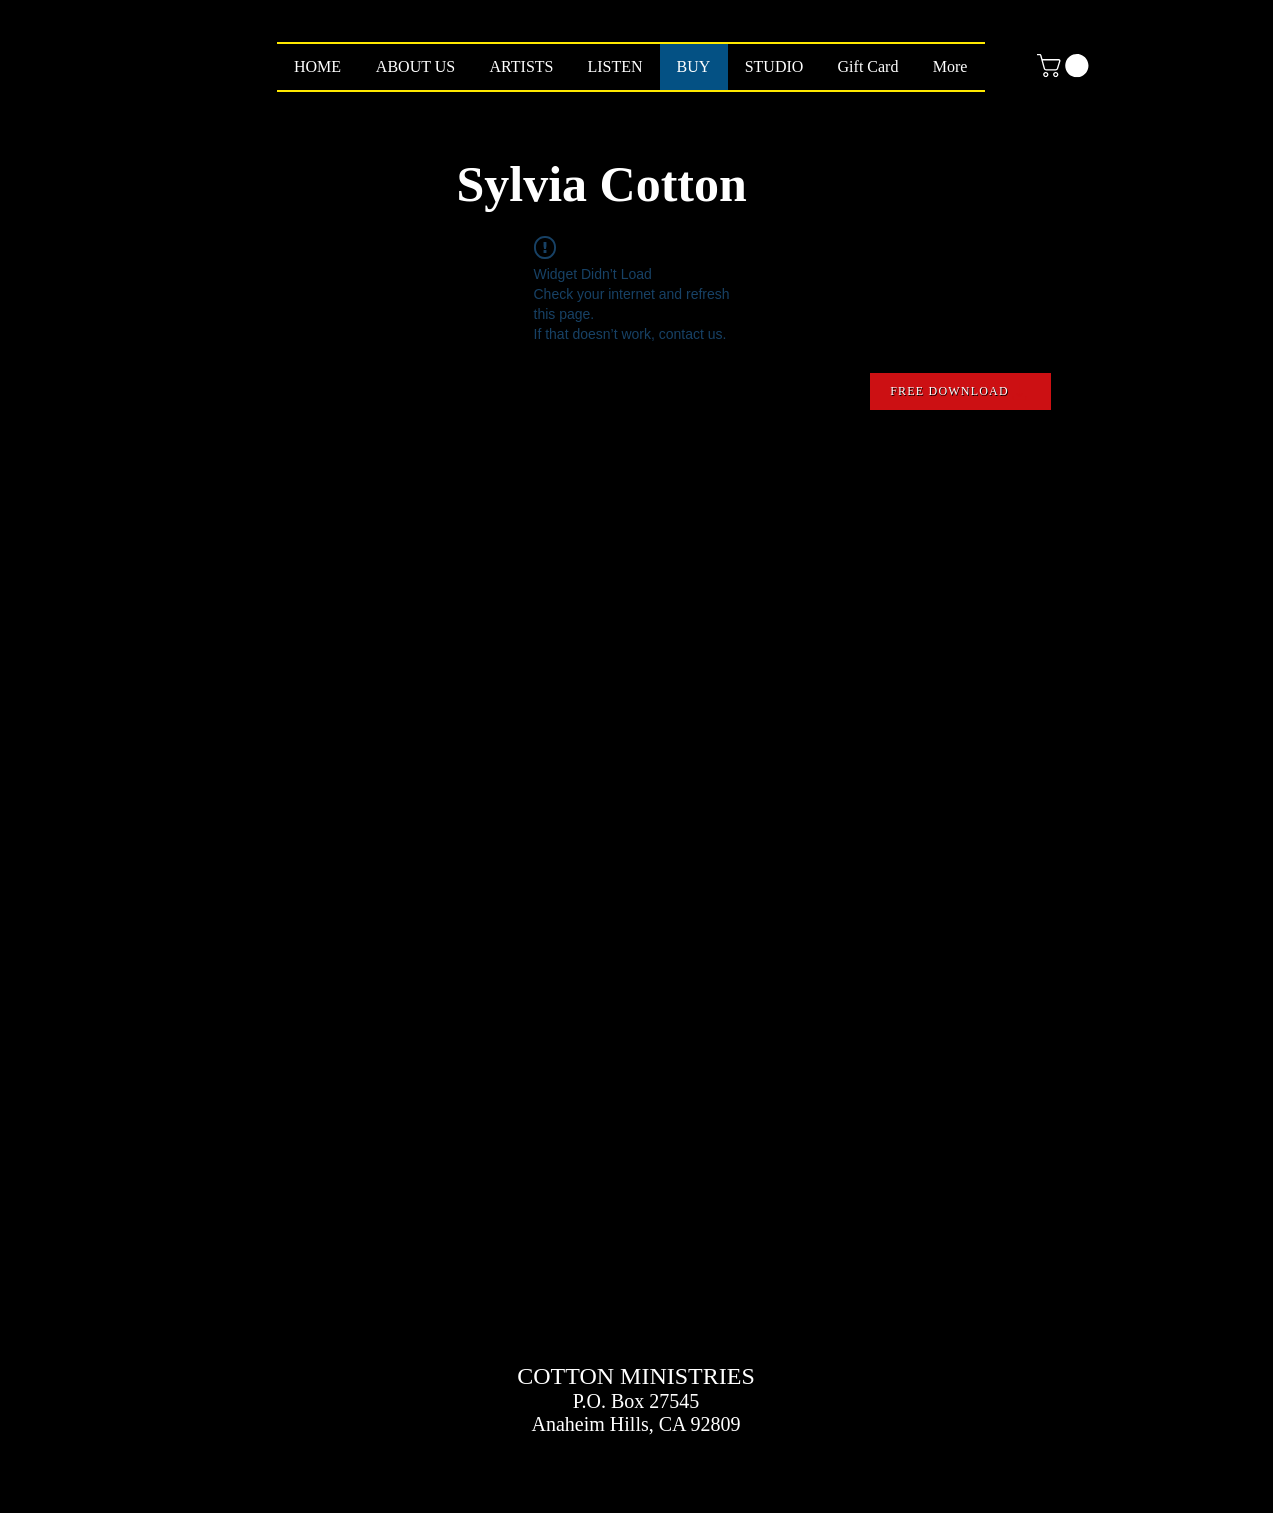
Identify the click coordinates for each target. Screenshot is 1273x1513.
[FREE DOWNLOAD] (960, 391)
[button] (1065, 65)
